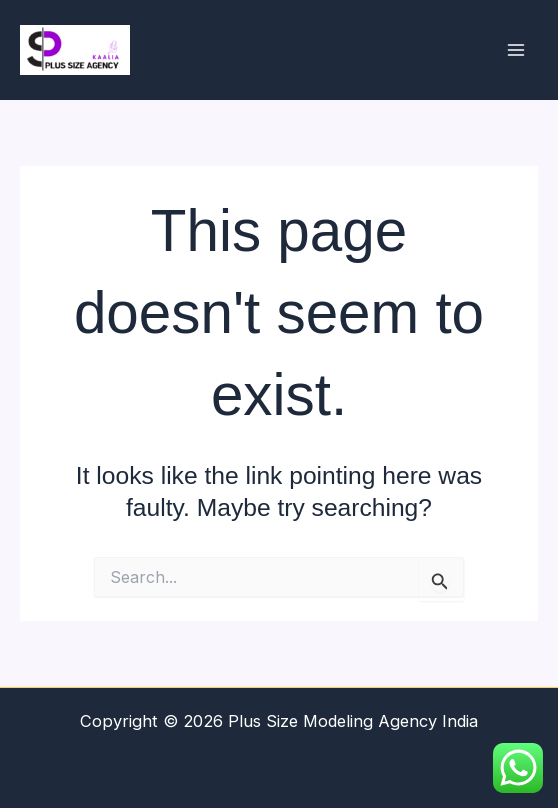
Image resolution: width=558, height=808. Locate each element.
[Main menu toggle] (515, 50)
